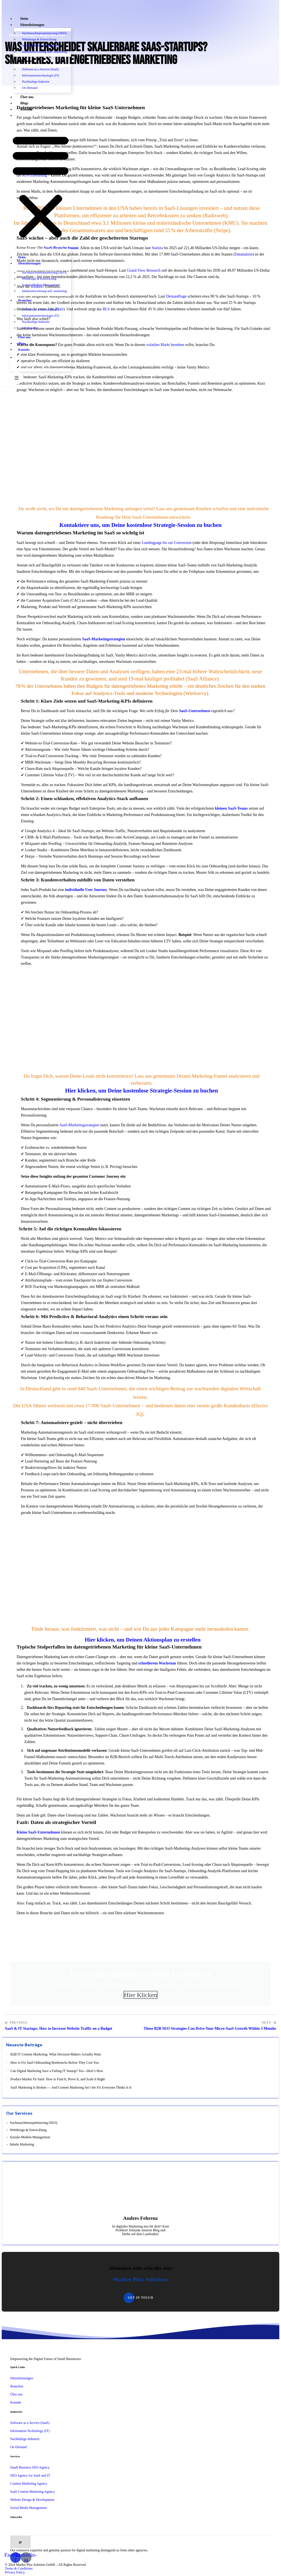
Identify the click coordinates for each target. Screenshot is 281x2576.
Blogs (24, 103)
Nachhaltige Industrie (36, 81)
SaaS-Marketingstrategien (103, 639)
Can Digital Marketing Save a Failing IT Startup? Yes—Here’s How (56, 2071)
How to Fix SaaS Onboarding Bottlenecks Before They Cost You (54, 2062)
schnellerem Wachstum (157, 1663)
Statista (157, 248)
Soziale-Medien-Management (41, 45)
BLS (106, 309)
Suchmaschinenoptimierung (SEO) (44, 33)
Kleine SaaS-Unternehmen (38, 1832)
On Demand (29, 87)
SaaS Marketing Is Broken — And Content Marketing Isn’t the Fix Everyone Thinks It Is (71, 2087)
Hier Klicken (140, 1994)
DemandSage (176, 296)
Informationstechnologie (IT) (40, 75)
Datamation (244, 254)
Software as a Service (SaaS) (40, 69)
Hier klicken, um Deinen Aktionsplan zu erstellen (143, 1640)
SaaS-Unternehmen (194, 711)
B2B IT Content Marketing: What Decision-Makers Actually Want (55, 2054)
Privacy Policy (15, 2572)
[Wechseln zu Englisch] (42, 115)
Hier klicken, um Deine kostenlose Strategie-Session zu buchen (141, 1090)
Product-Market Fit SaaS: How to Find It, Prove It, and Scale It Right (57, 2079)
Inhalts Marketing (22, 2144)
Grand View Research (143, 270)
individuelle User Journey (86, 890)
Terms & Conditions (19, 2568)
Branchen (27, 61)
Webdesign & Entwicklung (39, 39)
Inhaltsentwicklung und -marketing (44, 51)
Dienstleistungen (32, 25)
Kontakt (26, 109)
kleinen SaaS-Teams (231, 808)
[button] (40, 185)
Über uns (27, 97)
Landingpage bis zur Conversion (167, 543)
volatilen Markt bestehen (165, 345)
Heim (24, 18)
